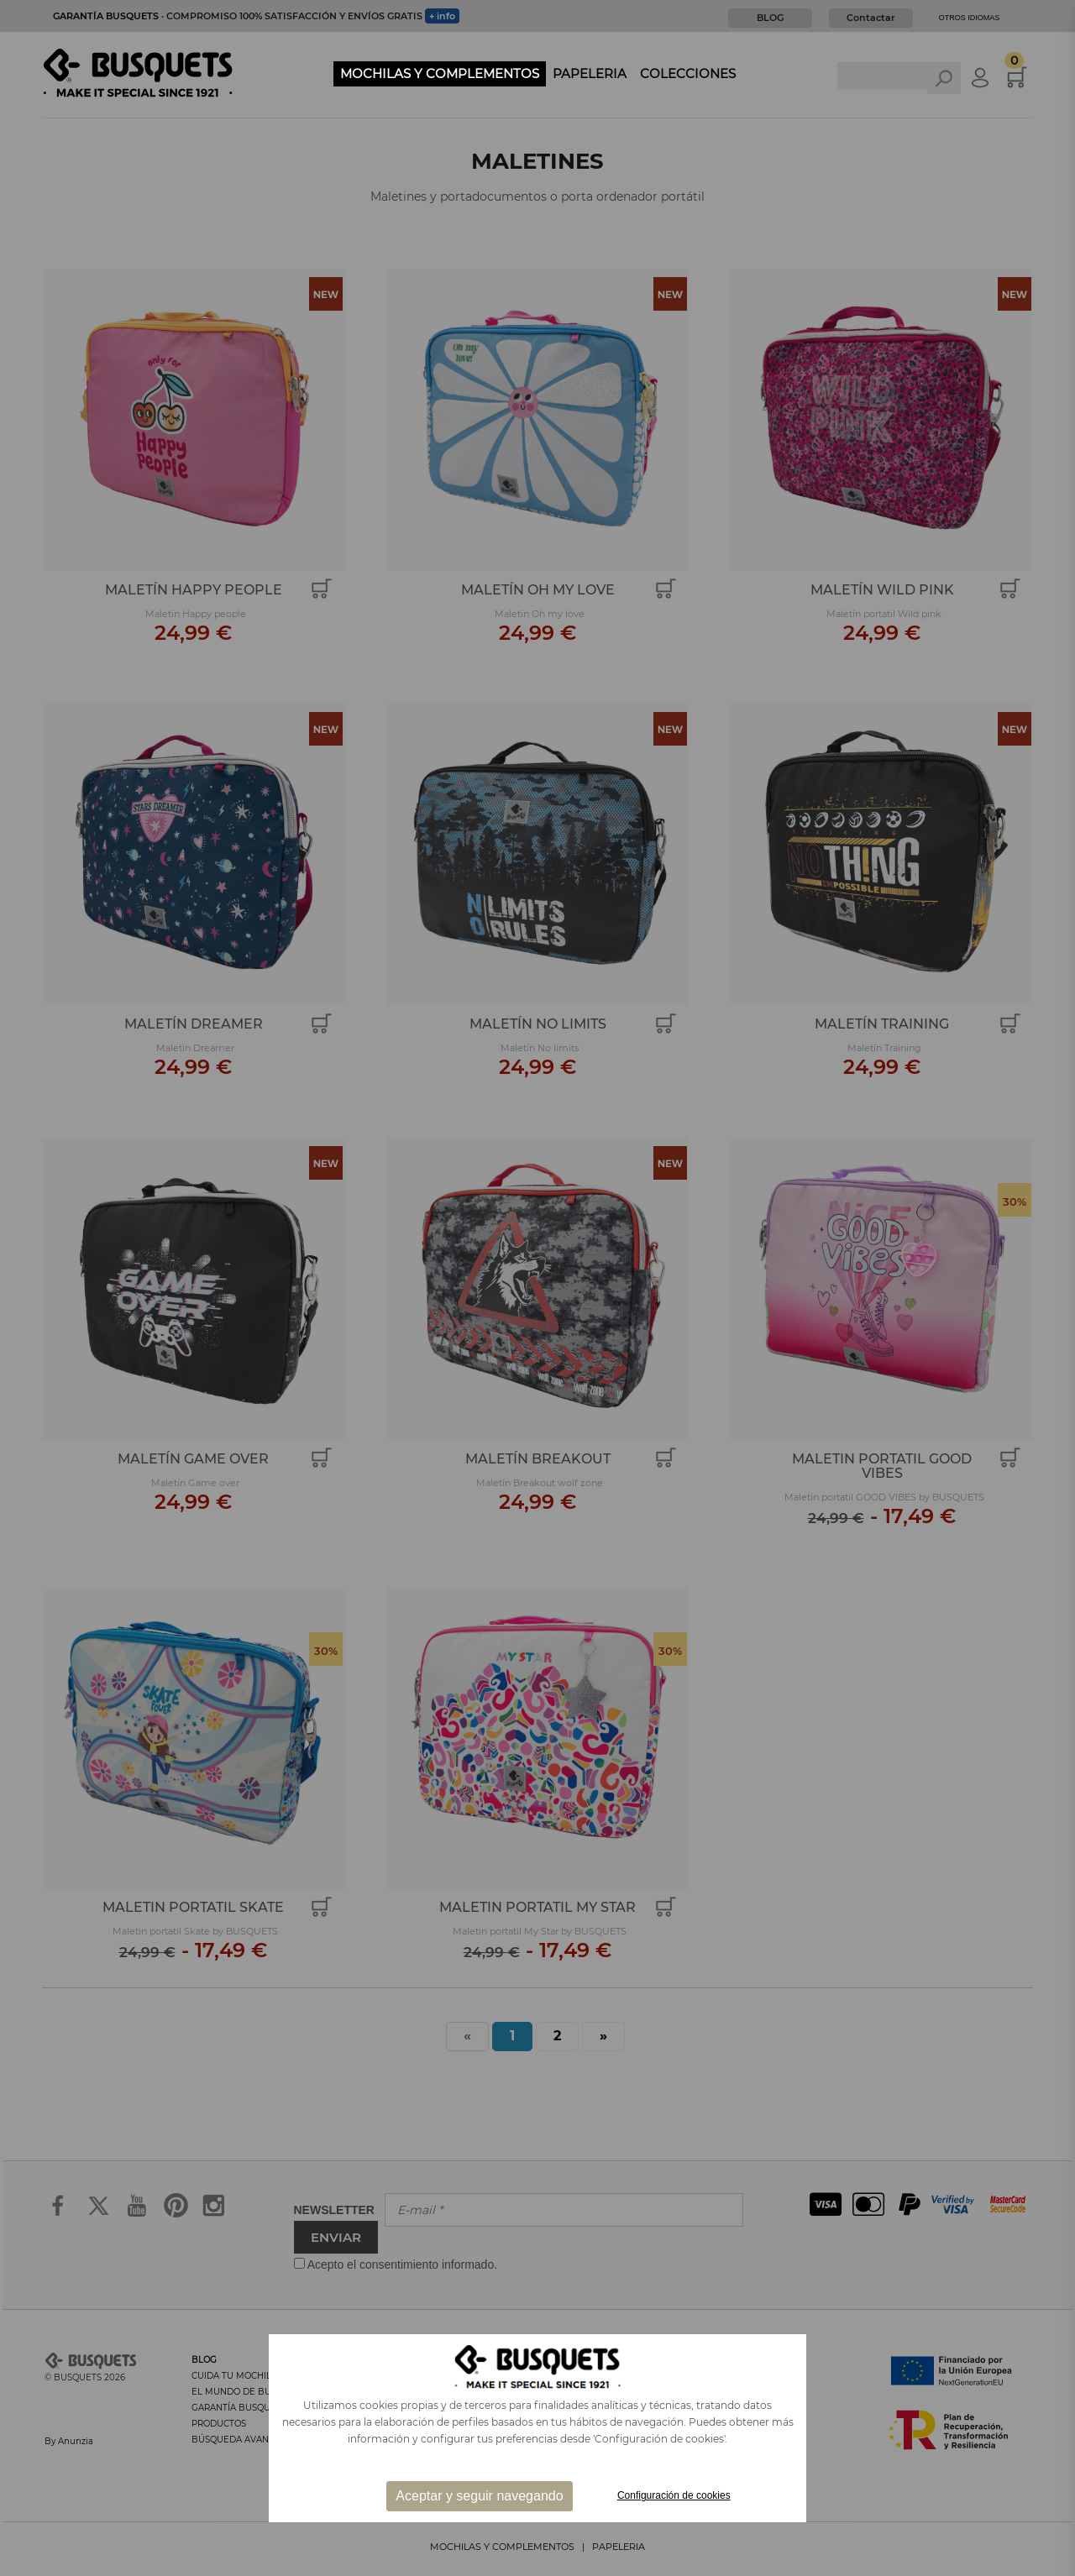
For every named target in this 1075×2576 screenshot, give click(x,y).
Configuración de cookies (674, 2495)
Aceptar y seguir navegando (479, 2496)
